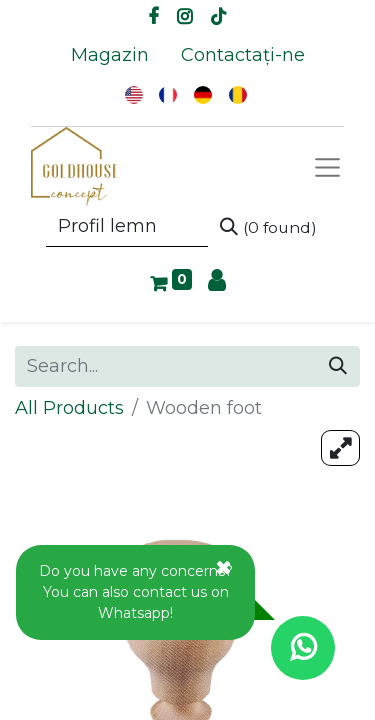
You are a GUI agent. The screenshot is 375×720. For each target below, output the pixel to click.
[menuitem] (110, 55)
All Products (69, 408)
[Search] (268, 227)
